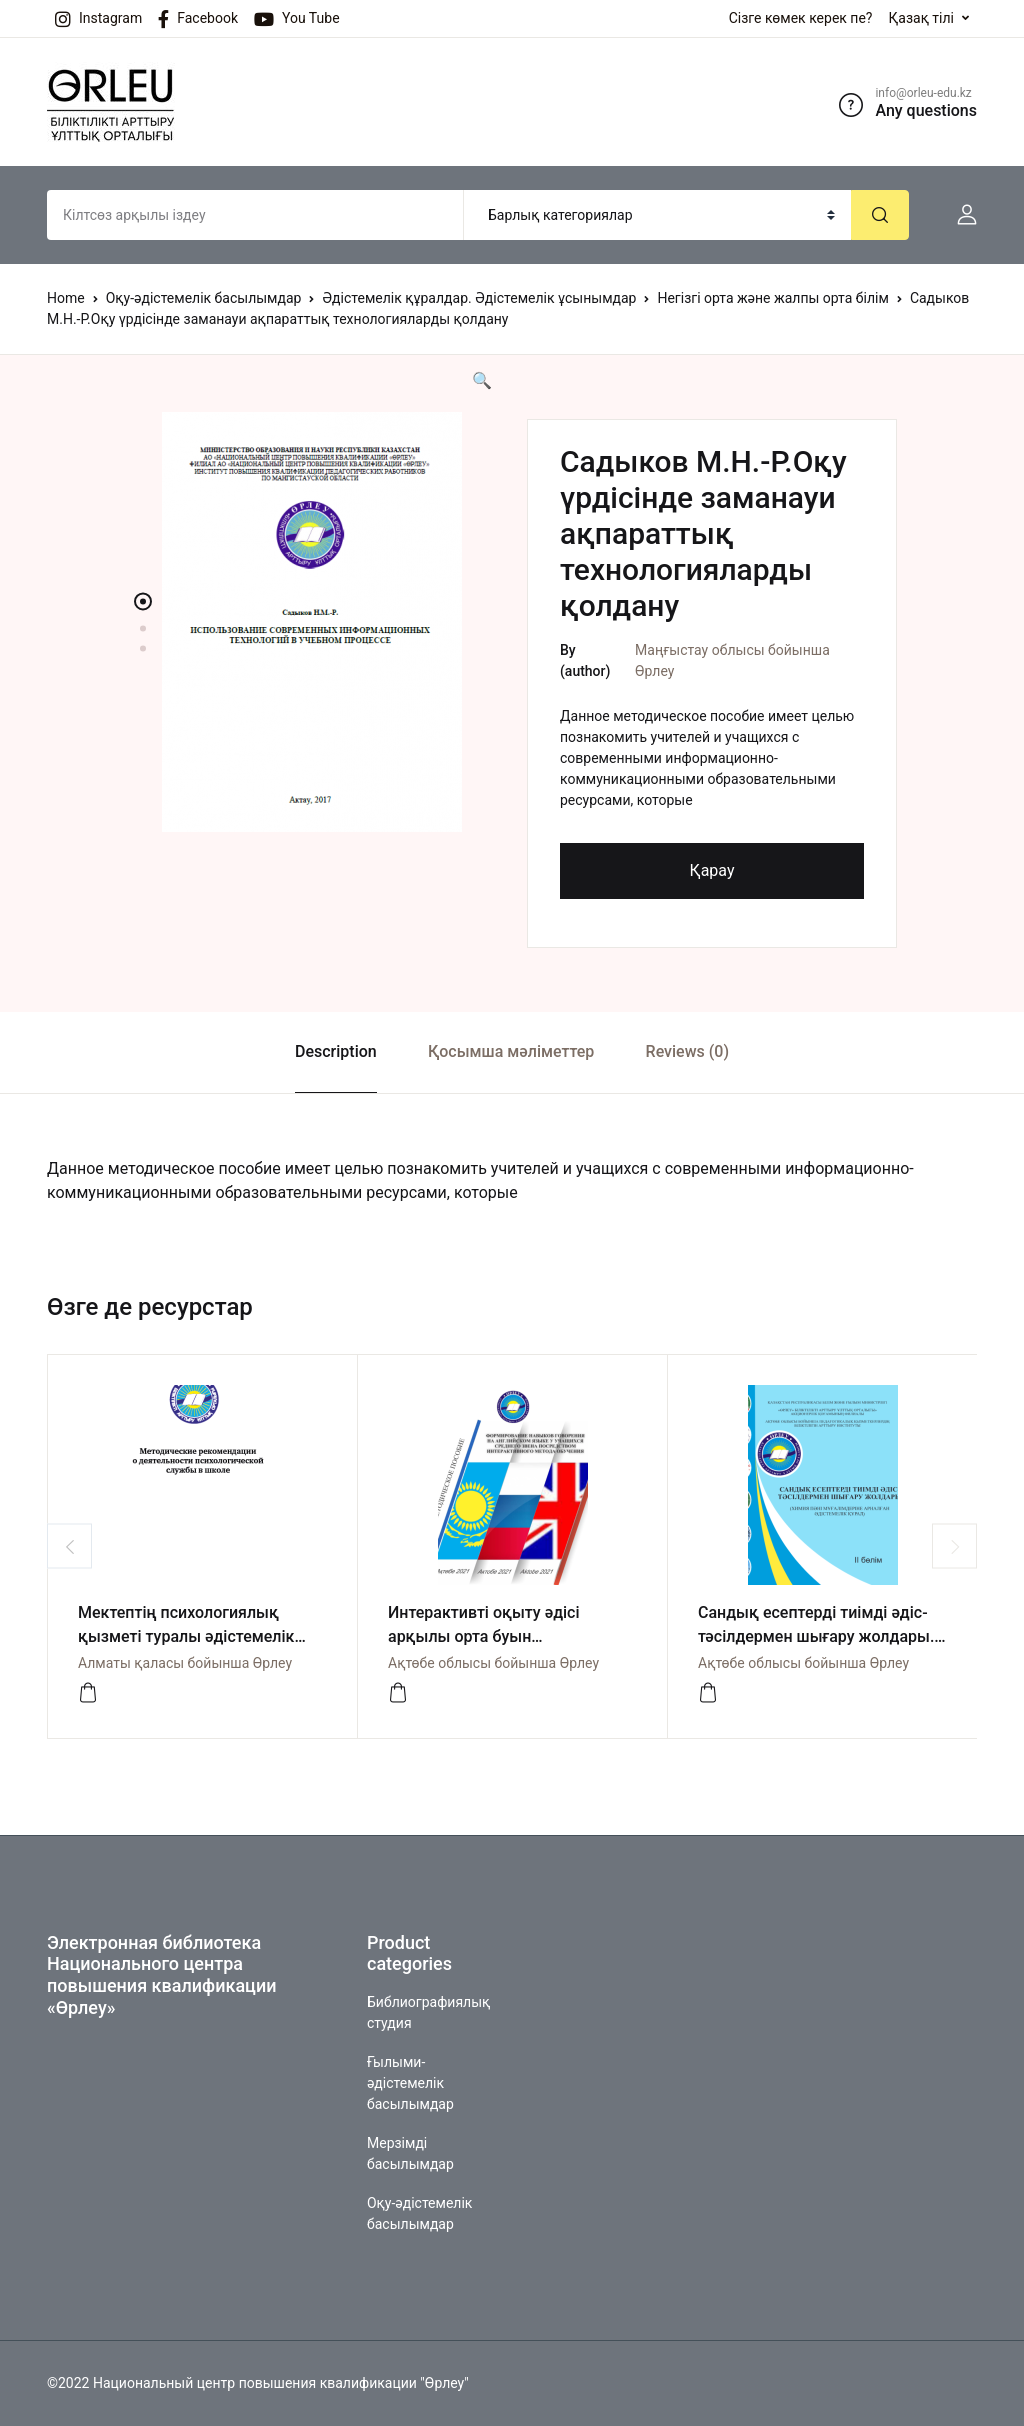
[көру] (88, 1693)
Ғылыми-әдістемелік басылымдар (410, 2083)
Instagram (98, 19)
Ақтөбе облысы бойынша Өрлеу (493, 1663)
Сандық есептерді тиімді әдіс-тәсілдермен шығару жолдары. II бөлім (816, 1636)
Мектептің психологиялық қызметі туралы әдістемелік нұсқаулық (186, 1636)
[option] (312, 622)
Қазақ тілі (921, 18)
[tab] (335, 1052)
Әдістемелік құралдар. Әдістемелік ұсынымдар (479, 298)
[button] (959, 215)
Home (66, 298)
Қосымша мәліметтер (511, 1051)
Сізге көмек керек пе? (801, 18)
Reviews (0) (687, 1051)
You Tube (297, 19)
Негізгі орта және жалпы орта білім (772, 298)
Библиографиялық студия (428, 2012)
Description (336, 1051)
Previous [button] (69, 1546)
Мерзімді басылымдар (410, 2153)
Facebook (198, 19)
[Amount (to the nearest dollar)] (255, 215)
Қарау (711, 870)
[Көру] (398, 1693)
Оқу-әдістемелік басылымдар (204, 298)
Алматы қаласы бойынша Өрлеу (185, 1663)
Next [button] (954, 1546)
